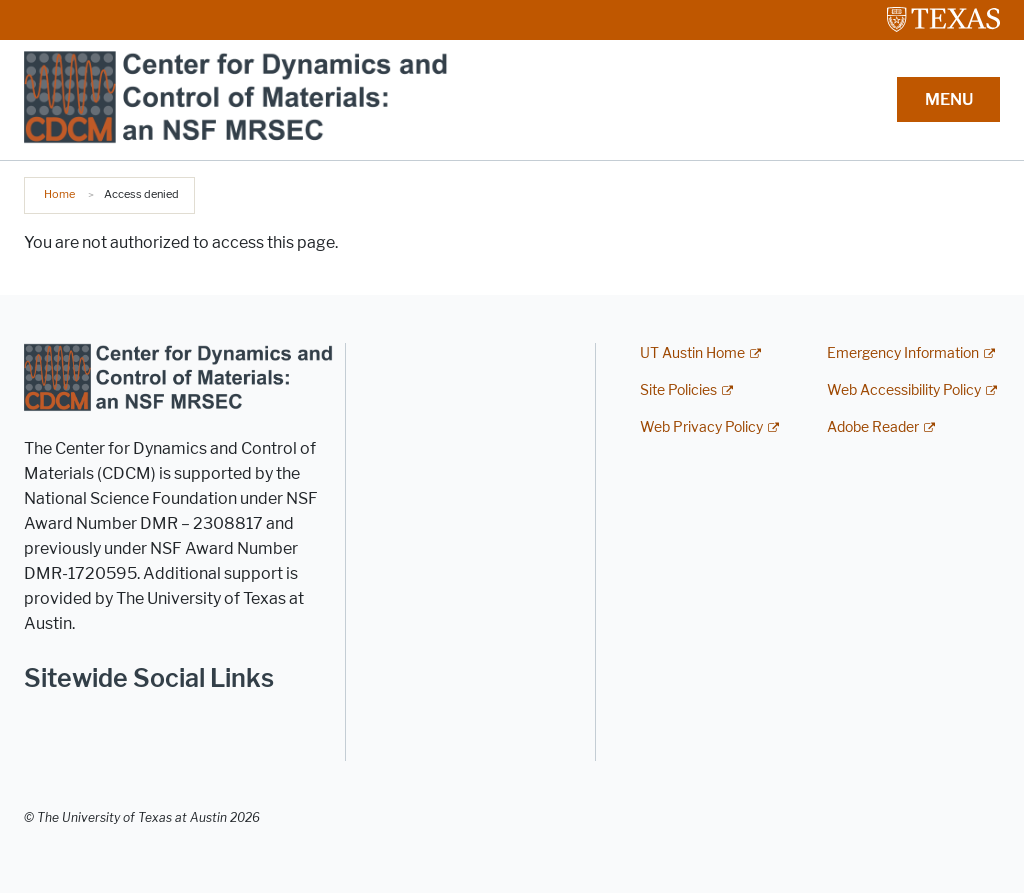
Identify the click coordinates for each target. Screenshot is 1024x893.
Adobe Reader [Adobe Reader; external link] (873, 427)
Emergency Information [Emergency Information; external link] (903, 353)
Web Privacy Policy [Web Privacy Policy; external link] (701, 427)
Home (59, 194)
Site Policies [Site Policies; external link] (678, 390)
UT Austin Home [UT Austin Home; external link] (692, 353)
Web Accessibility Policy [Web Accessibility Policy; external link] (904, 390)
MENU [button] (949, 99)
